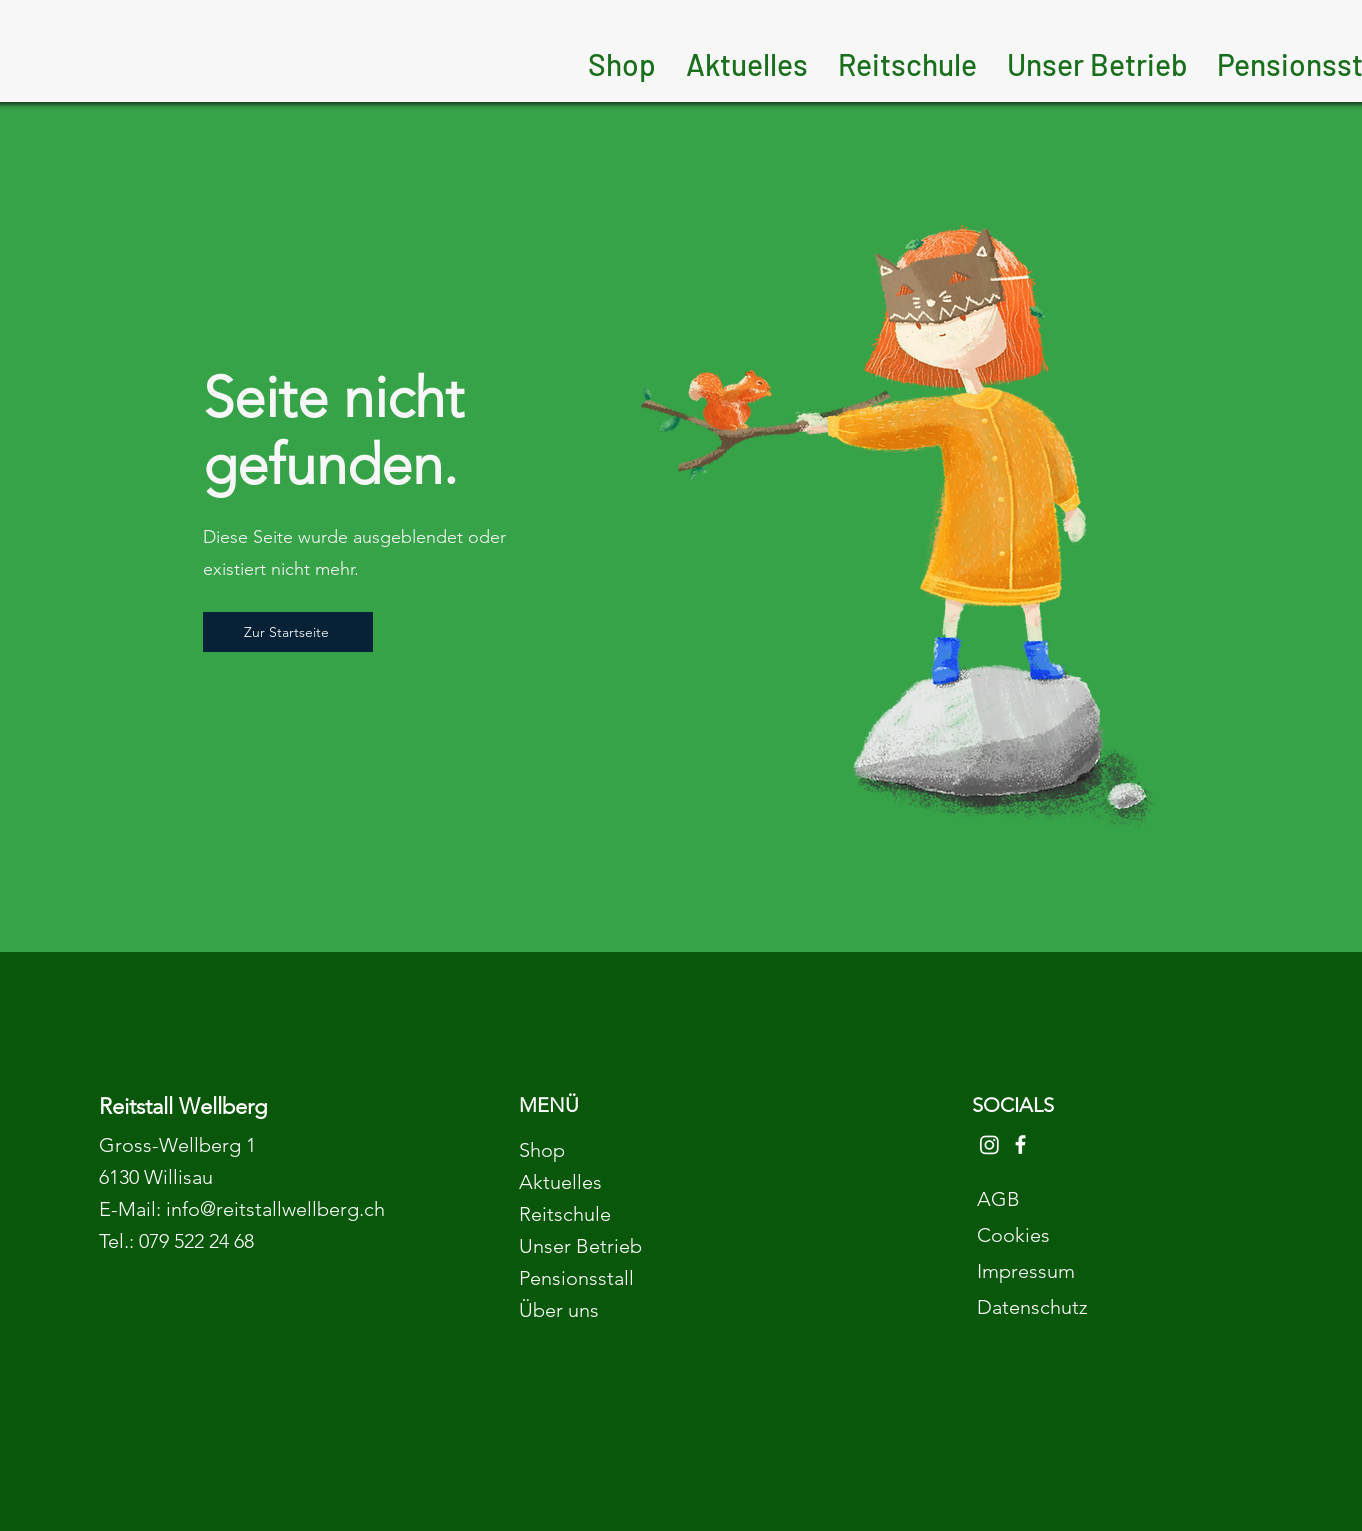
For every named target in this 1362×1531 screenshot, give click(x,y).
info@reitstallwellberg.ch (275, 1209)
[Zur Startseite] (288, 632)
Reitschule (565, 1214)
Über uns (559, 1310)
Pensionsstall (576, 1278)
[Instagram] (989, 1144)
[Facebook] (1020, 1144)
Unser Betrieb (580, 1246)
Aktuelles (560, 1182)
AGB (998, 1199)
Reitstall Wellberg (183, 1106)
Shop (542, 1150)
